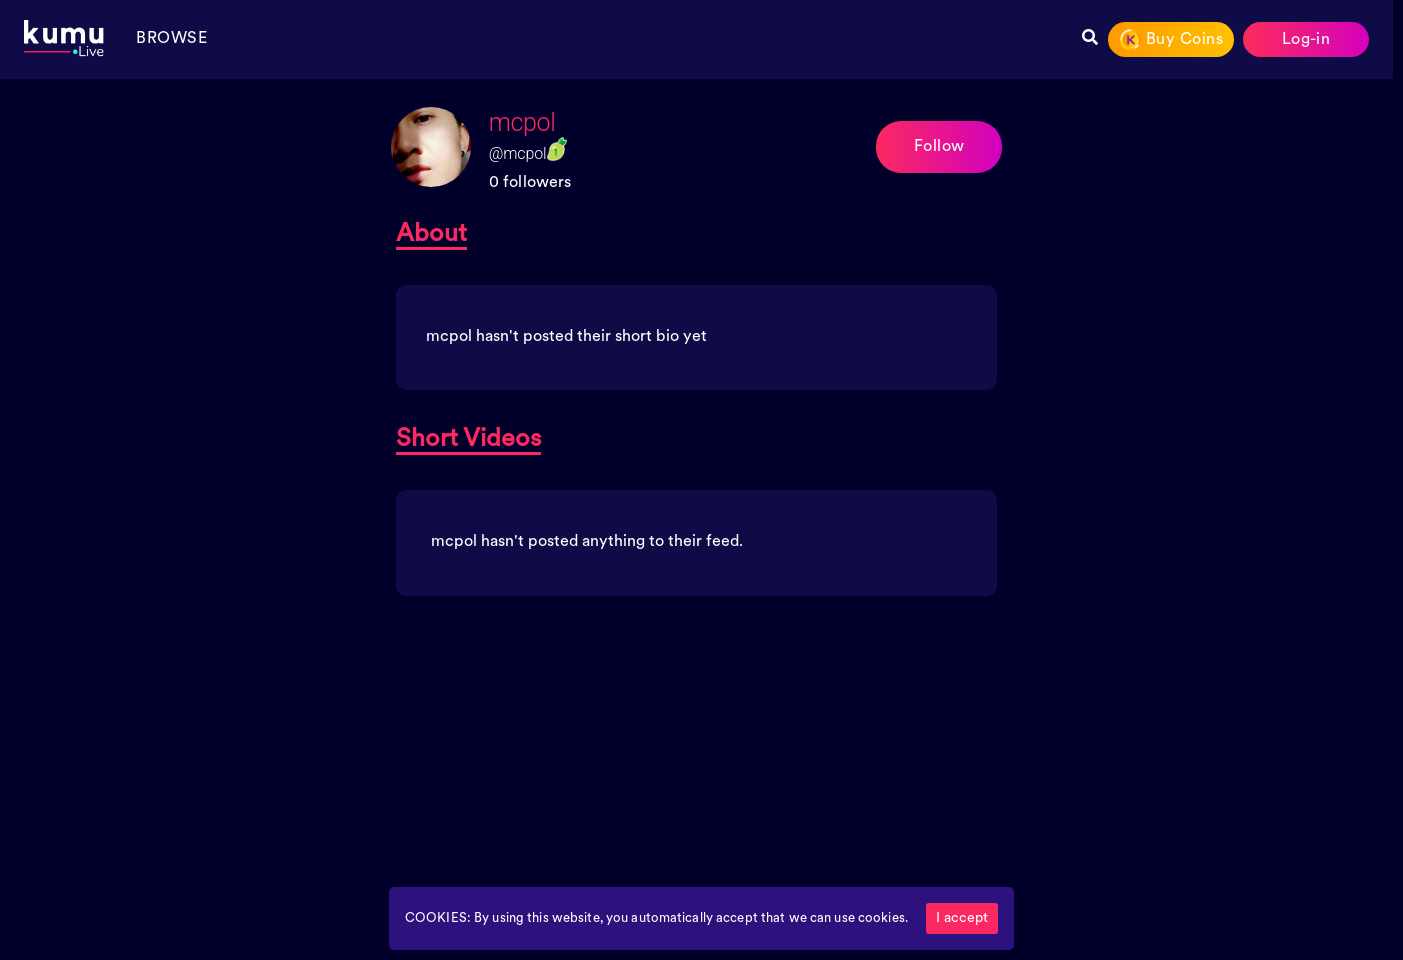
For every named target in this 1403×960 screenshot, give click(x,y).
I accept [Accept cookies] (962, 918)
